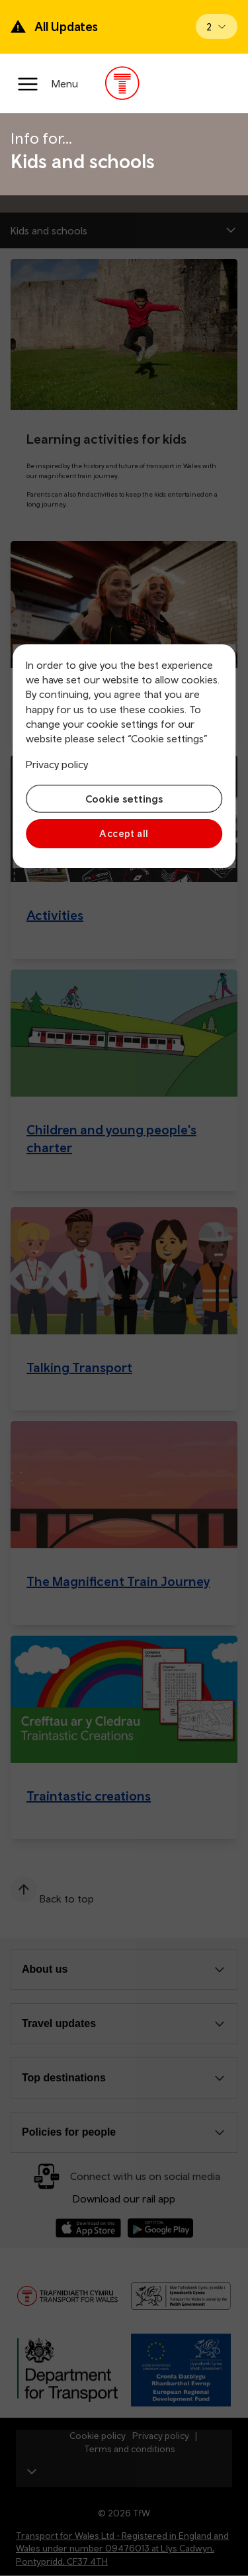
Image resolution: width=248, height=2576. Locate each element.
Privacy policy (57, 764)
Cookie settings (124, 799)
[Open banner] (216, 26)
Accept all (124, 833)
